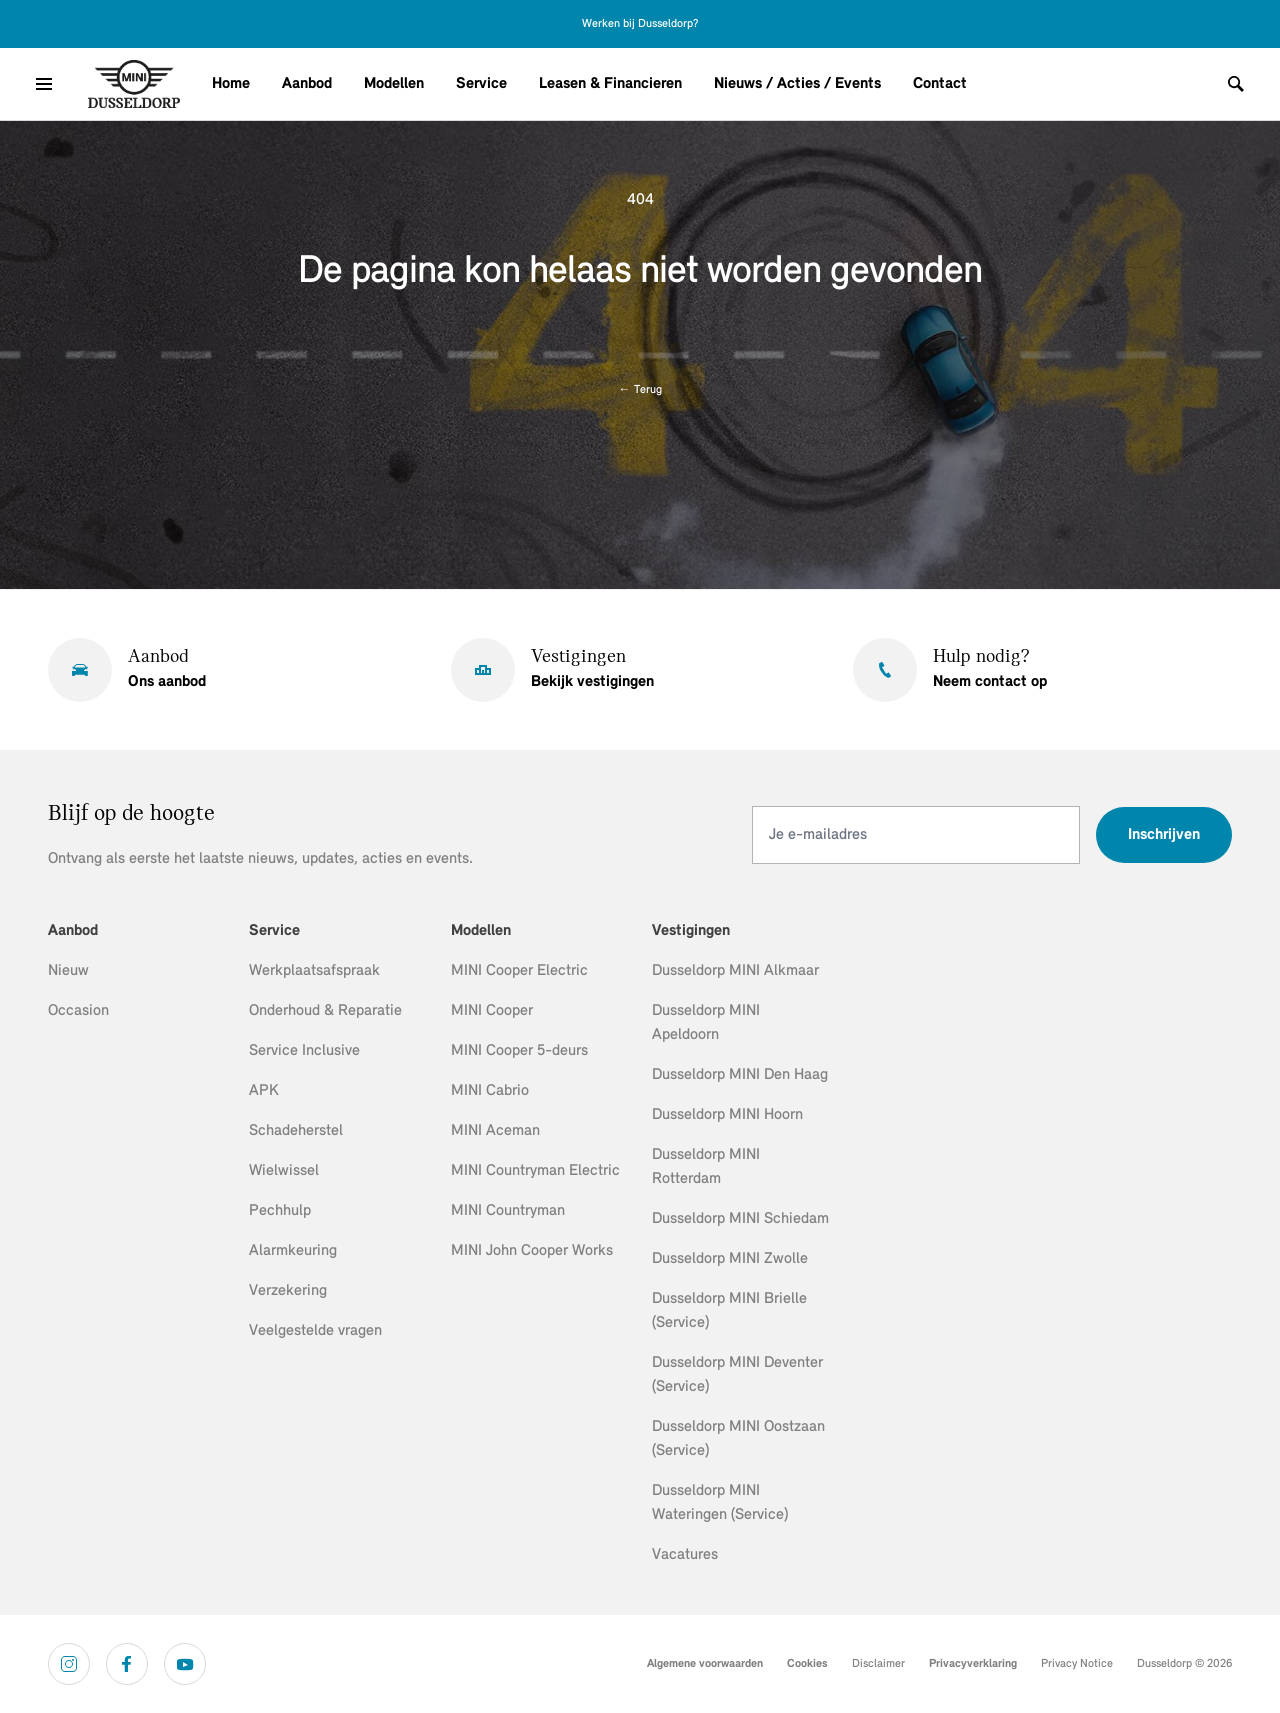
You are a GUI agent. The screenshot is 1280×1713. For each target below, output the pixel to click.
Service (481, 84)
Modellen (394, 84)
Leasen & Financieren (610, 84)
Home (231, 84)
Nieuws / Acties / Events (797, 84)
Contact (940, 84)
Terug (640, 390)
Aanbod (307, 84)
